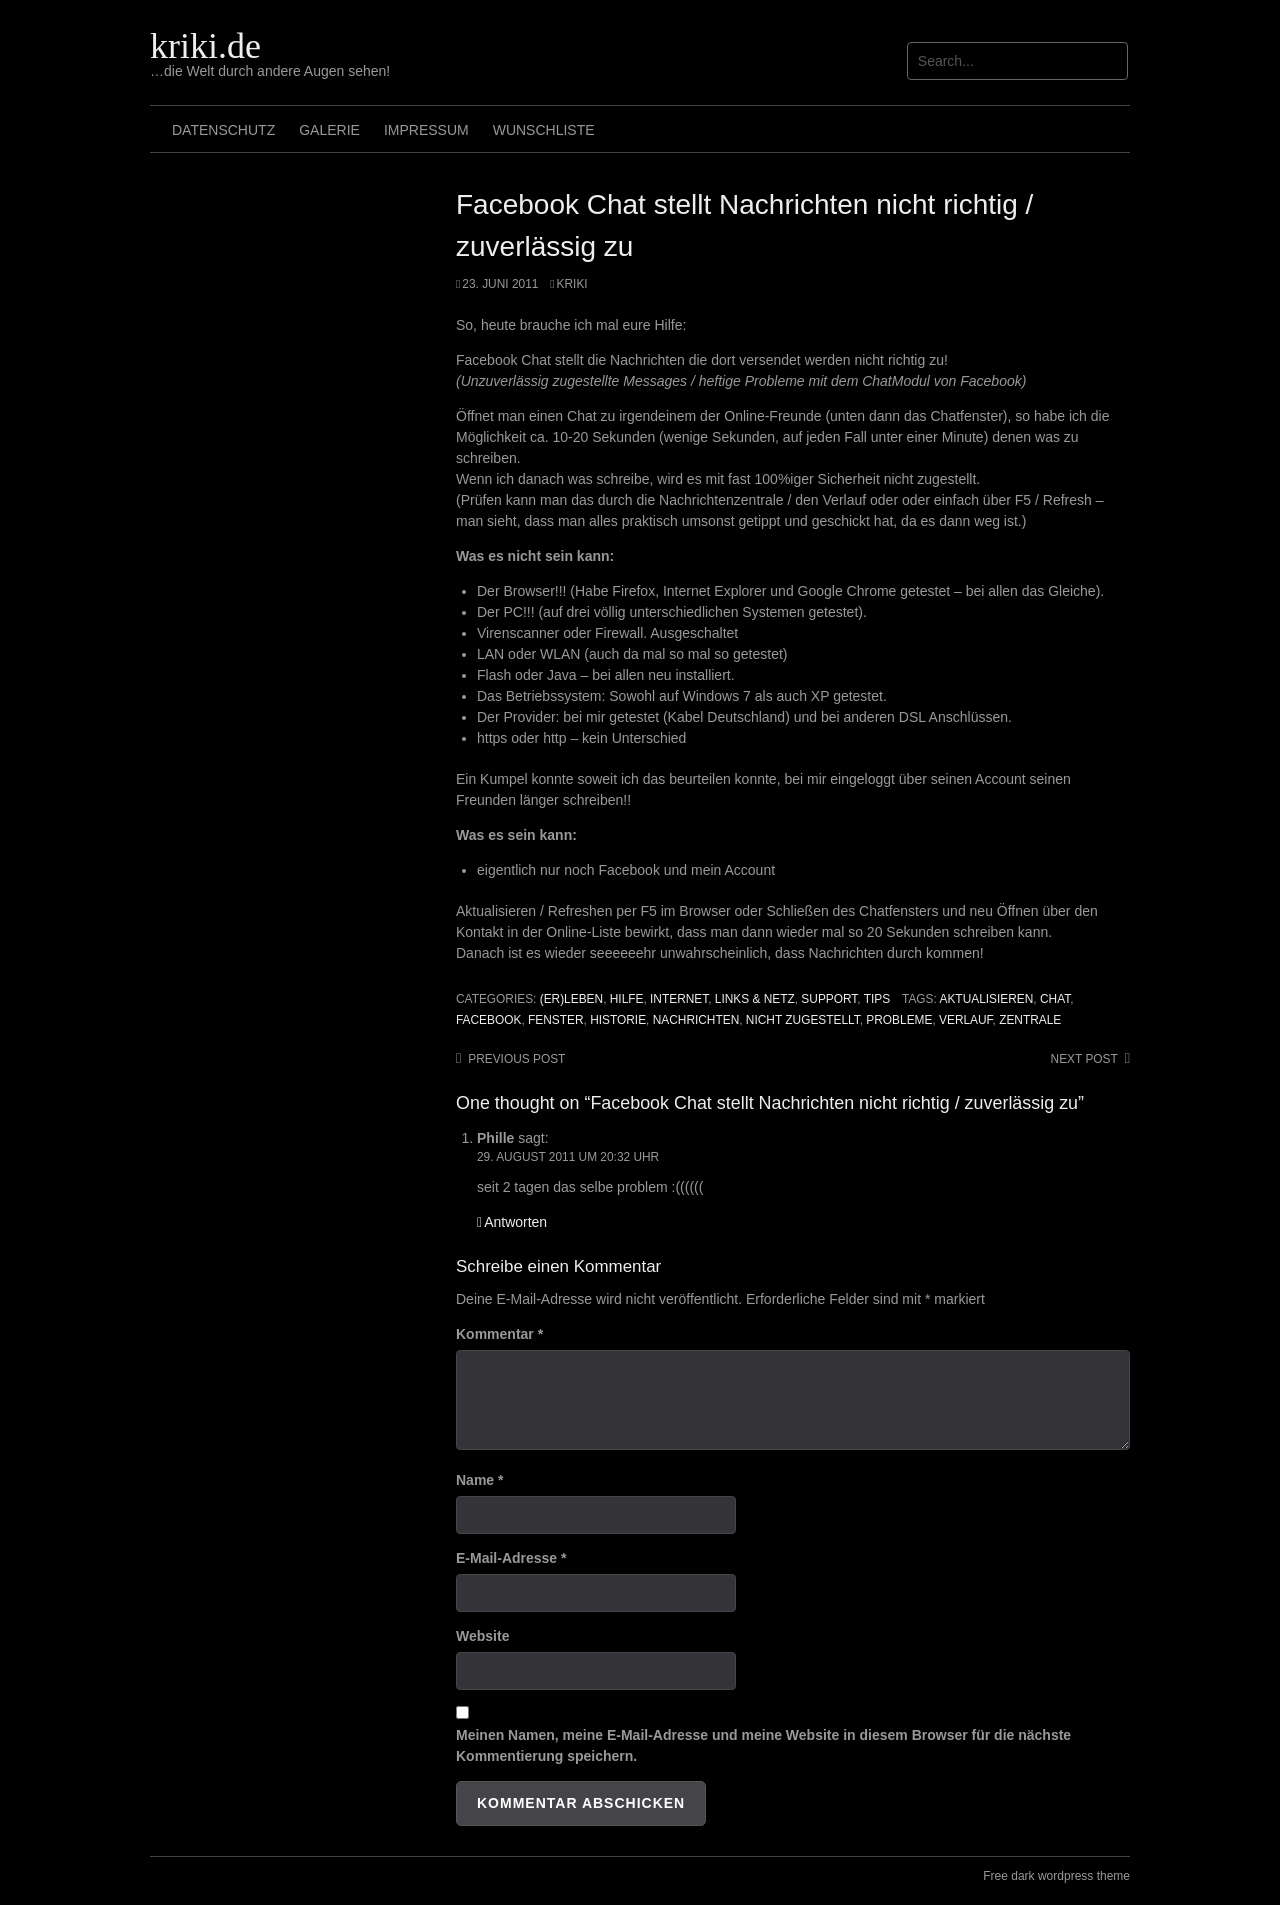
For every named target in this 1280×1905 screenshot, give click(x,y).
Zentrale (1030, 1020)
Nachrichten (696, 1020)
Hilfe (627, 999)
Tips (877, 999)
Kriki (572, 284)
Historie (618, 1020)
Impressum (426, 130)
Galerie (329, 130)
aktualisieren (987, 999)
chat (1055, 999)
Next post (1084, 1059)
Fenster (556, 1020)
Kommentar (499, 1334)
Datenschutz (223, 130)
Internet (679, 999)
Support (829, 999)
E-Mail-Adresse (511, 1558)
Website (482, 1636)
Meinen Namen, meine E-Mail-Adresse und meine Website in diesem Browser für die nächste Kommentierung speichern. (763, 1745)
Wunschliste (544, 130)
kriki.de (205, 46)
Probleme (899, 1020)
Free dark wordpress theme (1056, 1876)
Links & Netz (755, 999)
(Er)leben (571, 999)
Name (479, 1480)
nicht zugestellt (803, 1020)
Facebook (488, 1020)
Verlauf (966, 1020)
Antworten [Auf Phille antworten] (515, 1222)
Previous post (516, 1059)
